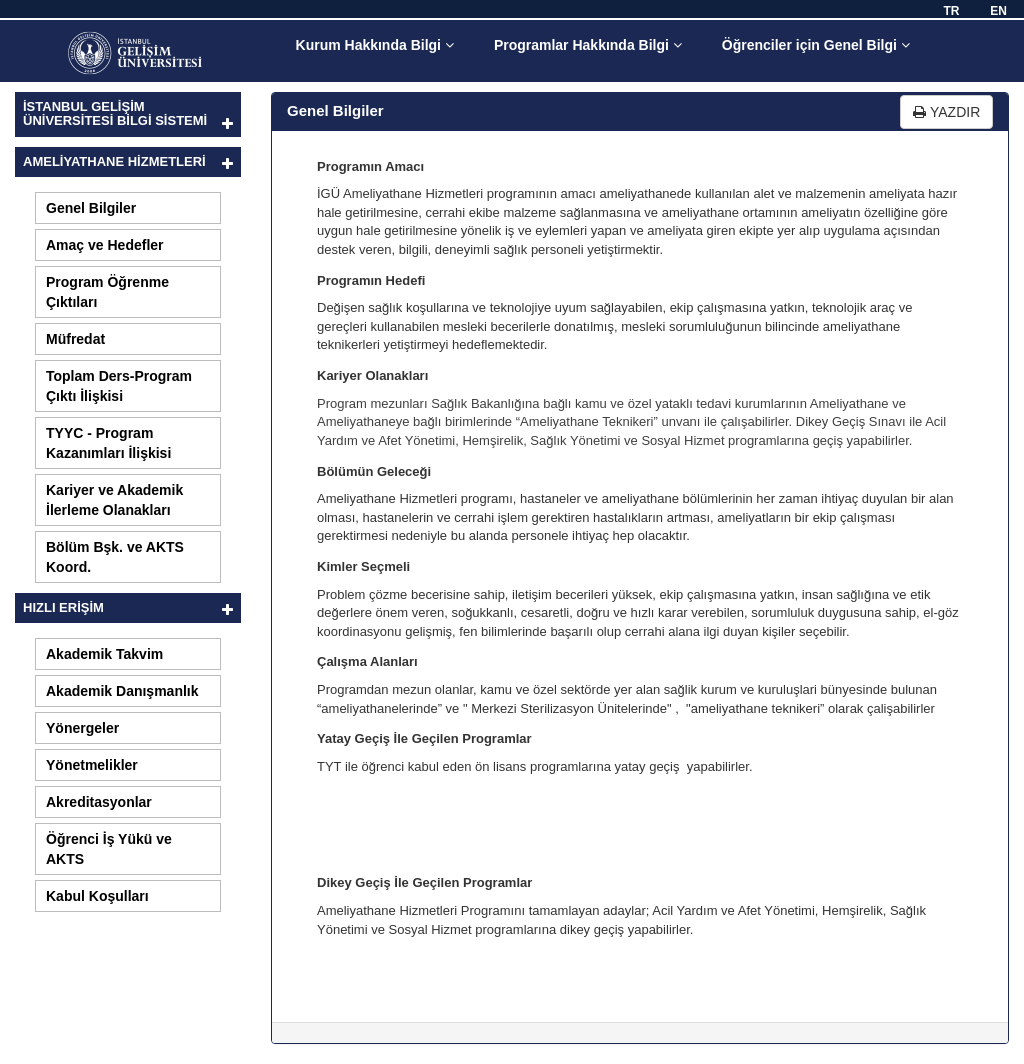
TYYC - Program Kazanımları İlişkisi (108, 443)
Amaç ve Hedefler (105, 245)
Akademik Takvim (104, 654)
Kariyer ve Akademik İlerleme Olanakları (114, 500)
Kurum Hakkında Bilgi (375, 45)
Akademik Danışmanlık (122, 691)
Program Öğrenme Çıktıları (107, 292)
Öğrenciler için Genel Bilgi (816, 45)
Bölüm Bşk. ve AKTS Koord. (115, 557)
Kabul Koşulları (97, 896)
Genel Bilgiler (91, 208)
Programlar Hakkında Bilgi (588, 45)
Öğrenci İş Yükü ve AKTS (109, 849)
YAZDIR (946, 112)
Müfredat (75, 339)
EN (998, 11)
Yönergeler (82, 728)
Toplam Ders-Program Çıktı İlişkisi (119, 386)
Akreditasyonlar (99, 802)
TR (951, 11)
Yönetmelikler (92, 765)
